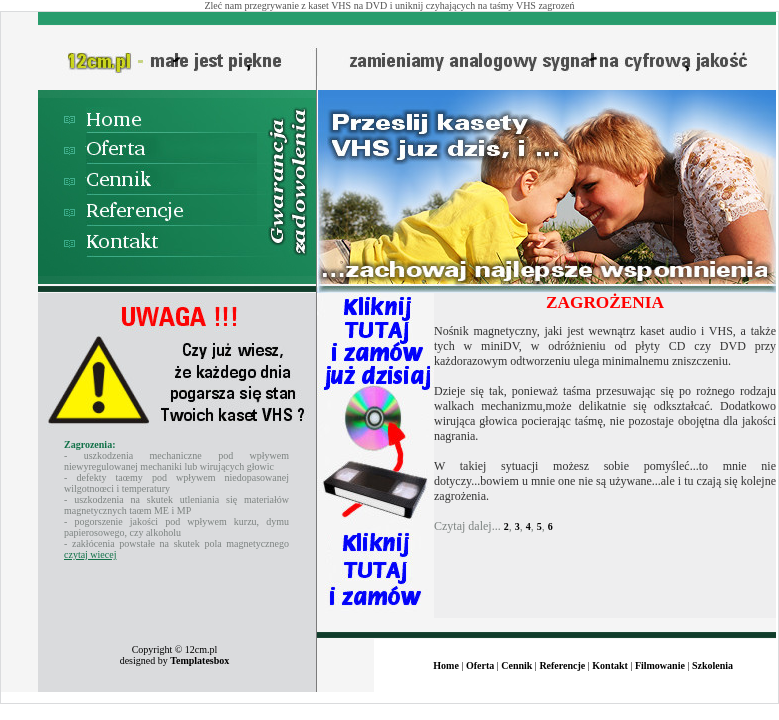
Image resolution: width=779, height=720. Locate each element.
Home (446, 665)
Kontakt (610, 665)
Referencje (562, 665)
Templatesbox (199, 660)
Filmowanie (660, 665)
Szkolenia (712, 665)
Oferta (480, 665)
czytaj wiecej (90, 554)
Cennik (516, 665)
